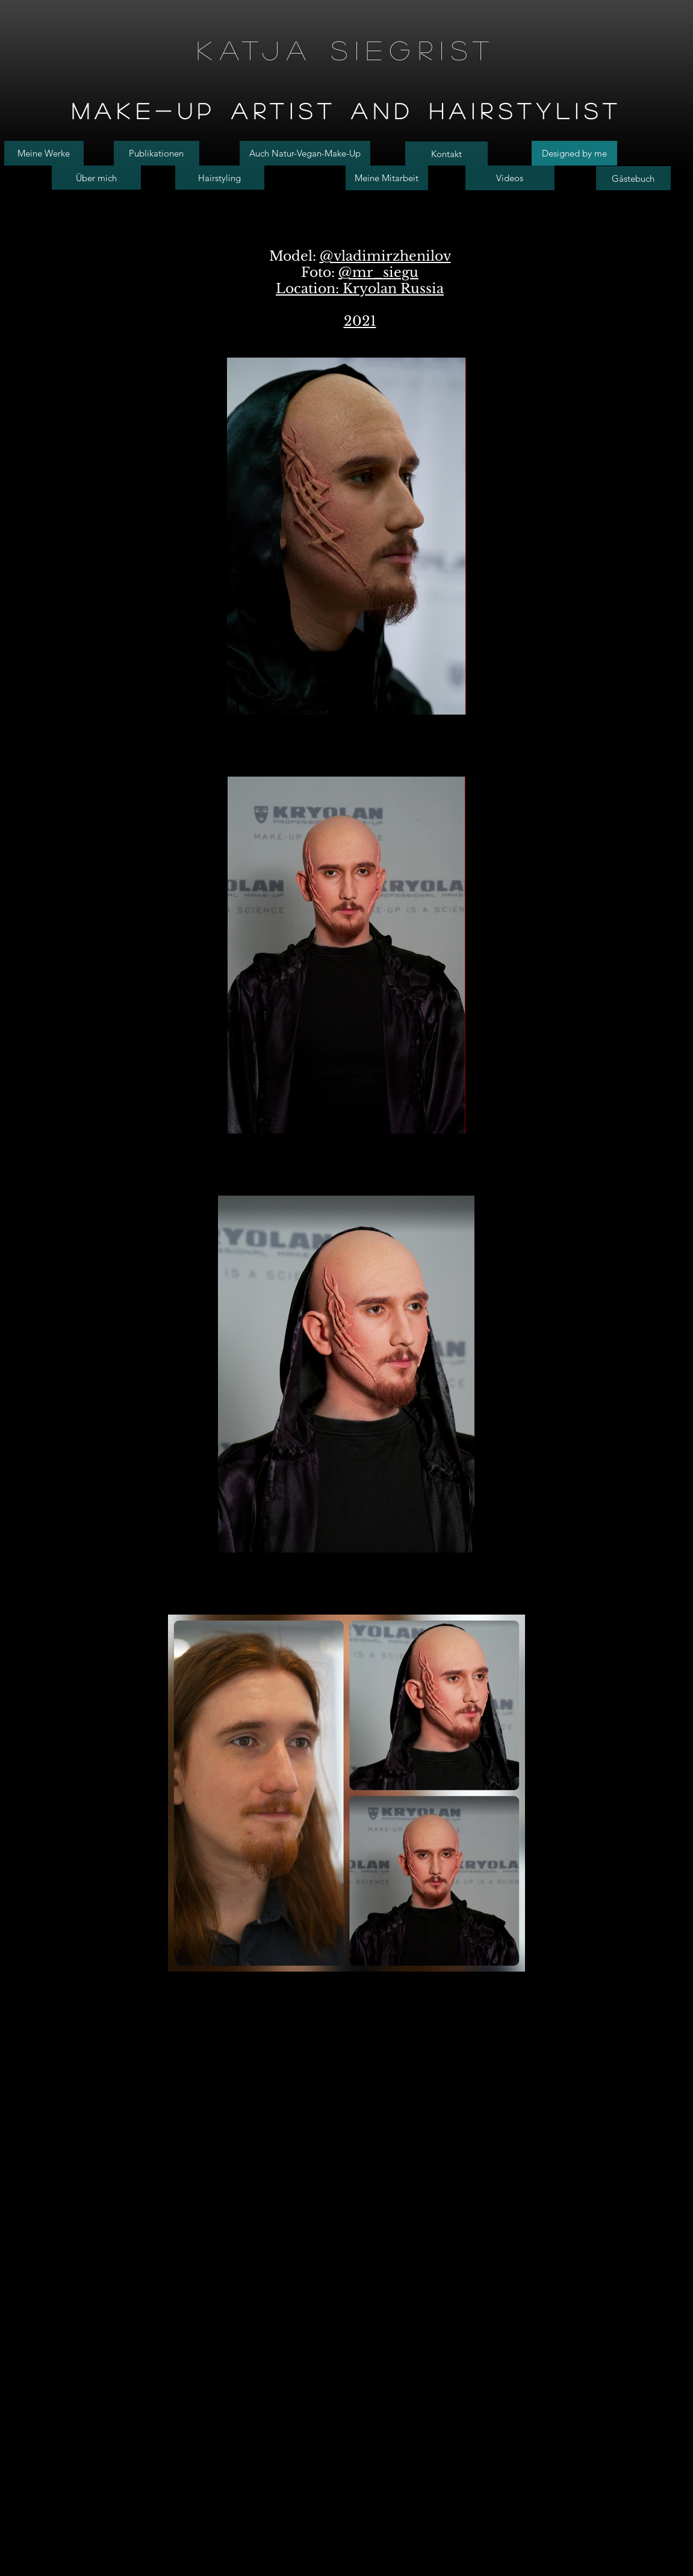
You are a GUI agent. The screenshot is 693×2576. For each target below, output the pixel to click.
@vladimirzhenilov (385, 256)
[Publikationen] (156, 153)
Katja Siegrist (347, 50)
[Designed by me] (574, 153)
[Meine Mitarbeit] (387, 178)
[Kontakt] (446, 153)
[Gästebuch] (633, 178)
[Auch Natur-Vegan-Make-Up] (305, 153)
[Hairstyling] (219, 178)
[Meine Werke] (44, 153)
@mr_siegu (378, 272)
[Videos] (510, 178)
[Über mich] (96, 178)
